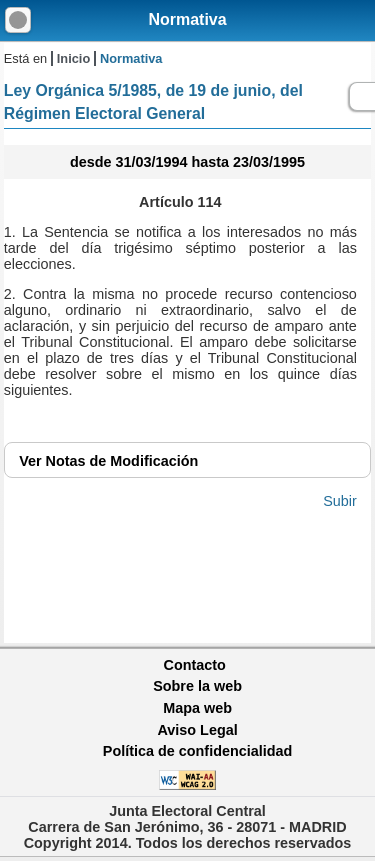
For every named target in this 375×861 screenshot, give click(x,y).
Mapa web (197, 708)
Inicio (73, 58)
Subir (340, 501)
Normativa (187, 19)
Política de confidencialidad (198, 751)
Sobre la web (197, 686)
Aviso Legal (197, 730)
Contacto (195, 665)
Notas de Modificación (108, 461)
